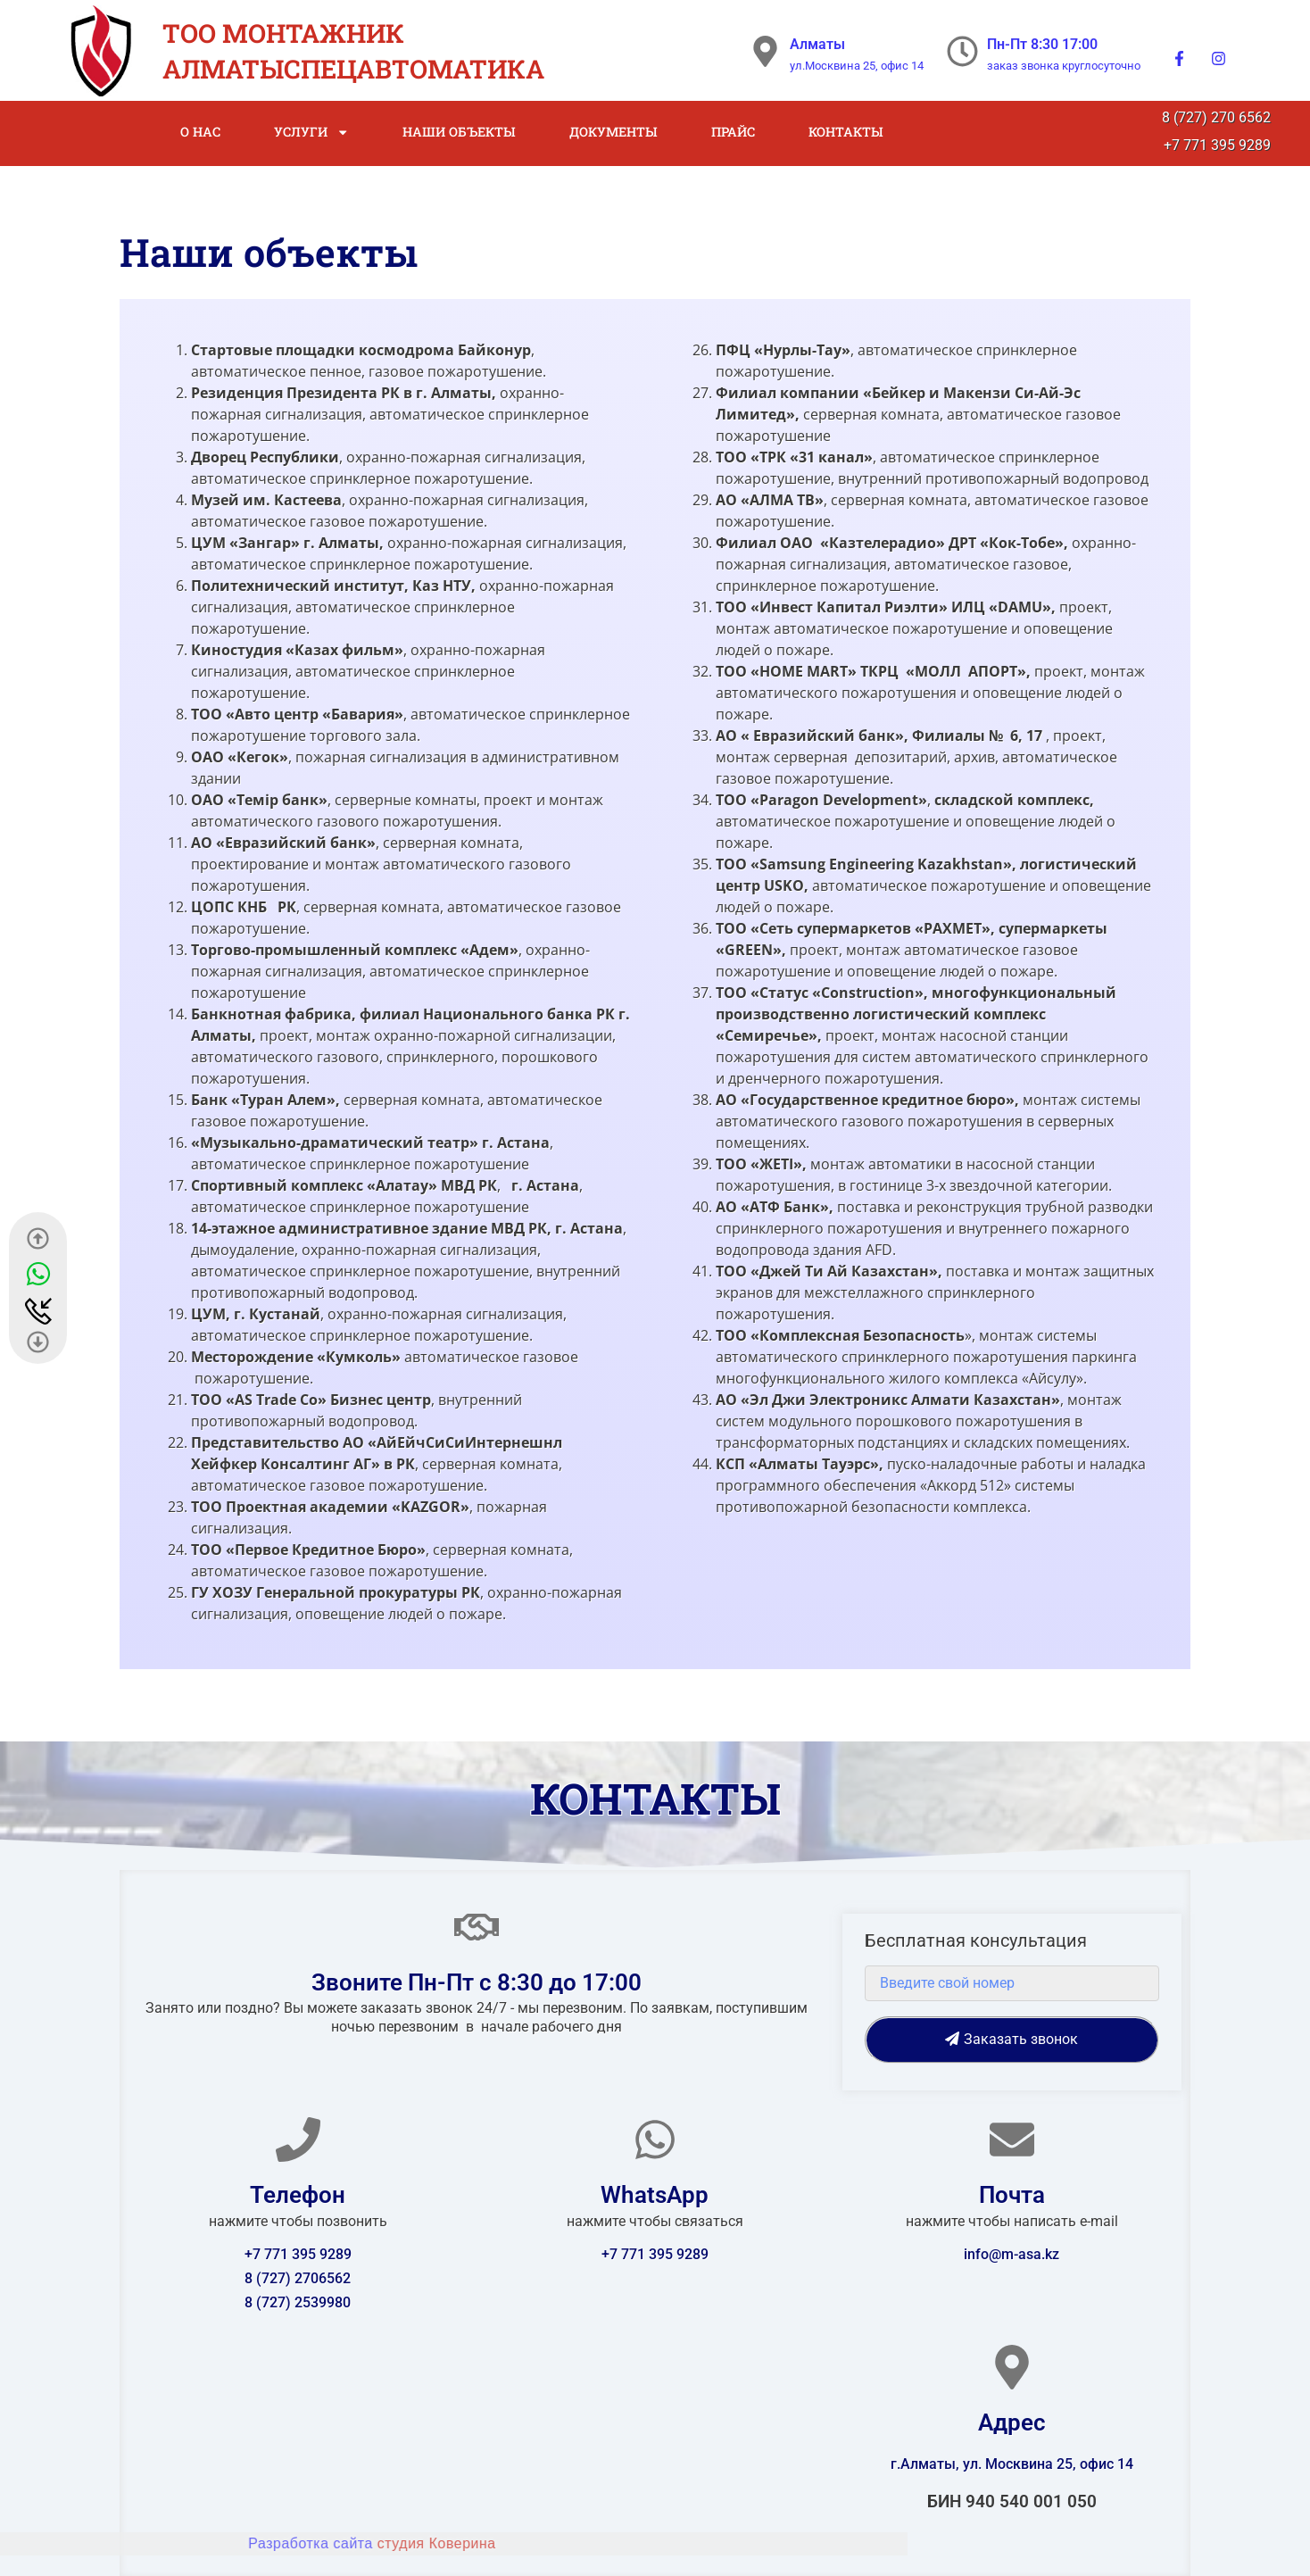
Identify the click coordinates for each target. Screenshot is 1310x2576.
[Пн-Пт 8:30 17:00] (962, 51)
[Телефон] (298, 2139)
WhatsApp (655, 2194)
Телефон (297, 2194)
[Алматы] (765, 51)
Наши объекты (459, 131)
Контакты (845, 131)
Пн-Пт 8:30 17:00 (1042, 44)
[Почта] (1012, 2139)
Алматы (817, 44)
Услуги (311, 132)
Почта (1012, 2194)
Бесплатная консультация (976, 1941)
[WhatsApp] (655, 2139)
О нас (200, 131)
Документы (613, 131)
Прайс (733, 131)
